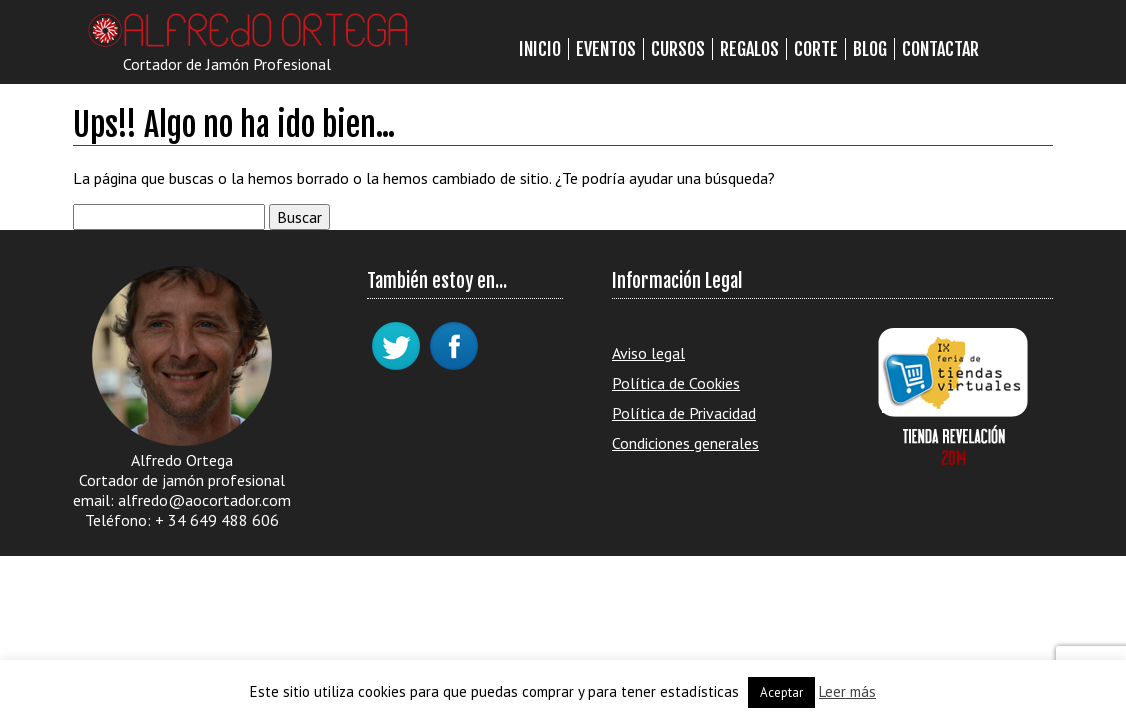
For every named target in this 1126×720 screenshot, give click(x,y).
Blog (870, 49)
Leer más (847, 691)
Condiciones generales (685, 443)
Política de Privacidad (684, 413)
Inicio (540, 49)
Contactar (940, 49)
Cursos (678, 49)
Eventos (606, 49)
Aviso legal (648, 353)
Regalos (749, 49)
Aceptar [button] (781, 692)
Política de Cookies (676, 383)
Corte (816, 49)
